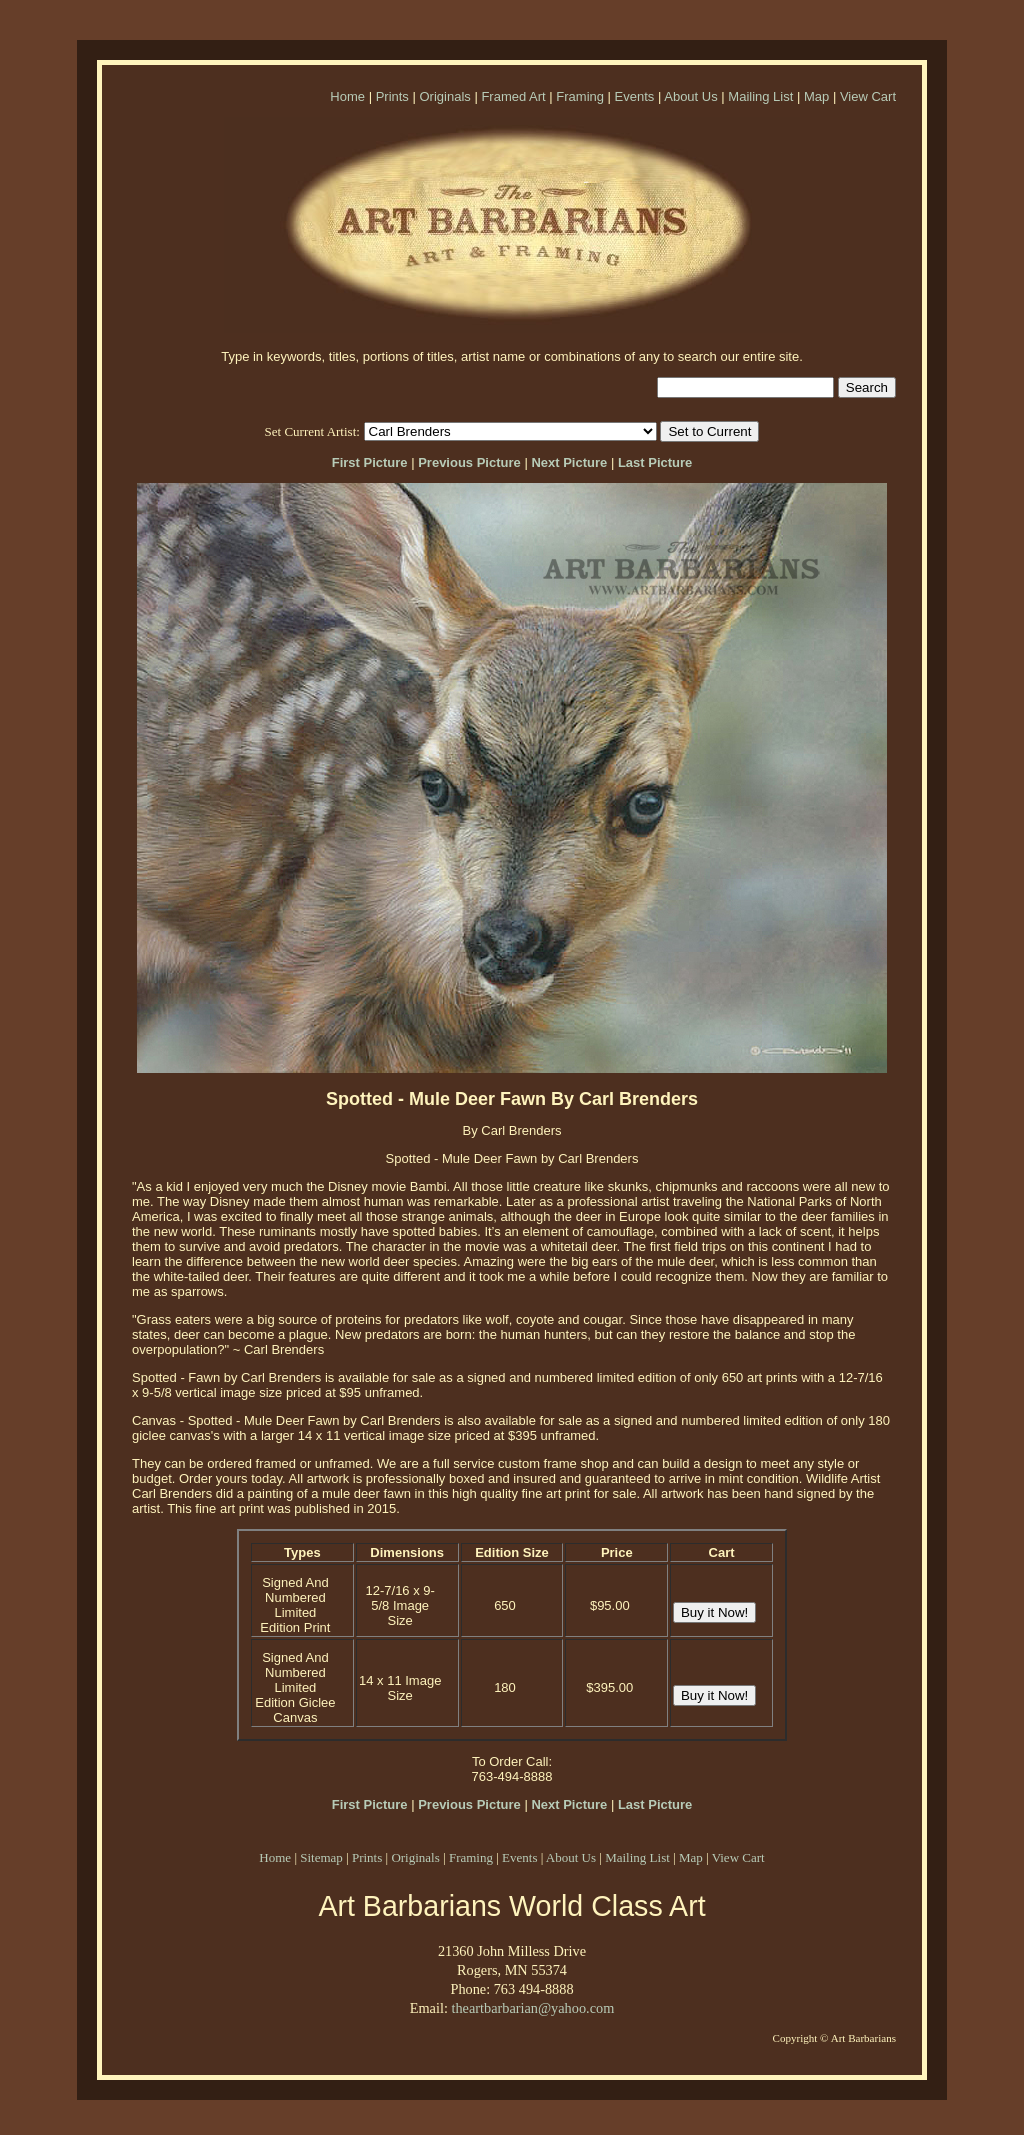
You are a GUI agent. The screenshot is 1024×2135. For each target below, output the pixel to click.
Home (347, 96)
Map (816, 96)
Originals (444, 96)
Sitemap (321, 1857)
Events (635, 96)
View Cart (868, 96)
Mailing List (760, 96)
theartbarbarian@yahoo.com (532, 2008)
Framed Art (513, 96)
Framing (580, 96)
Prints (392, 96)
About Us (690, 96)
